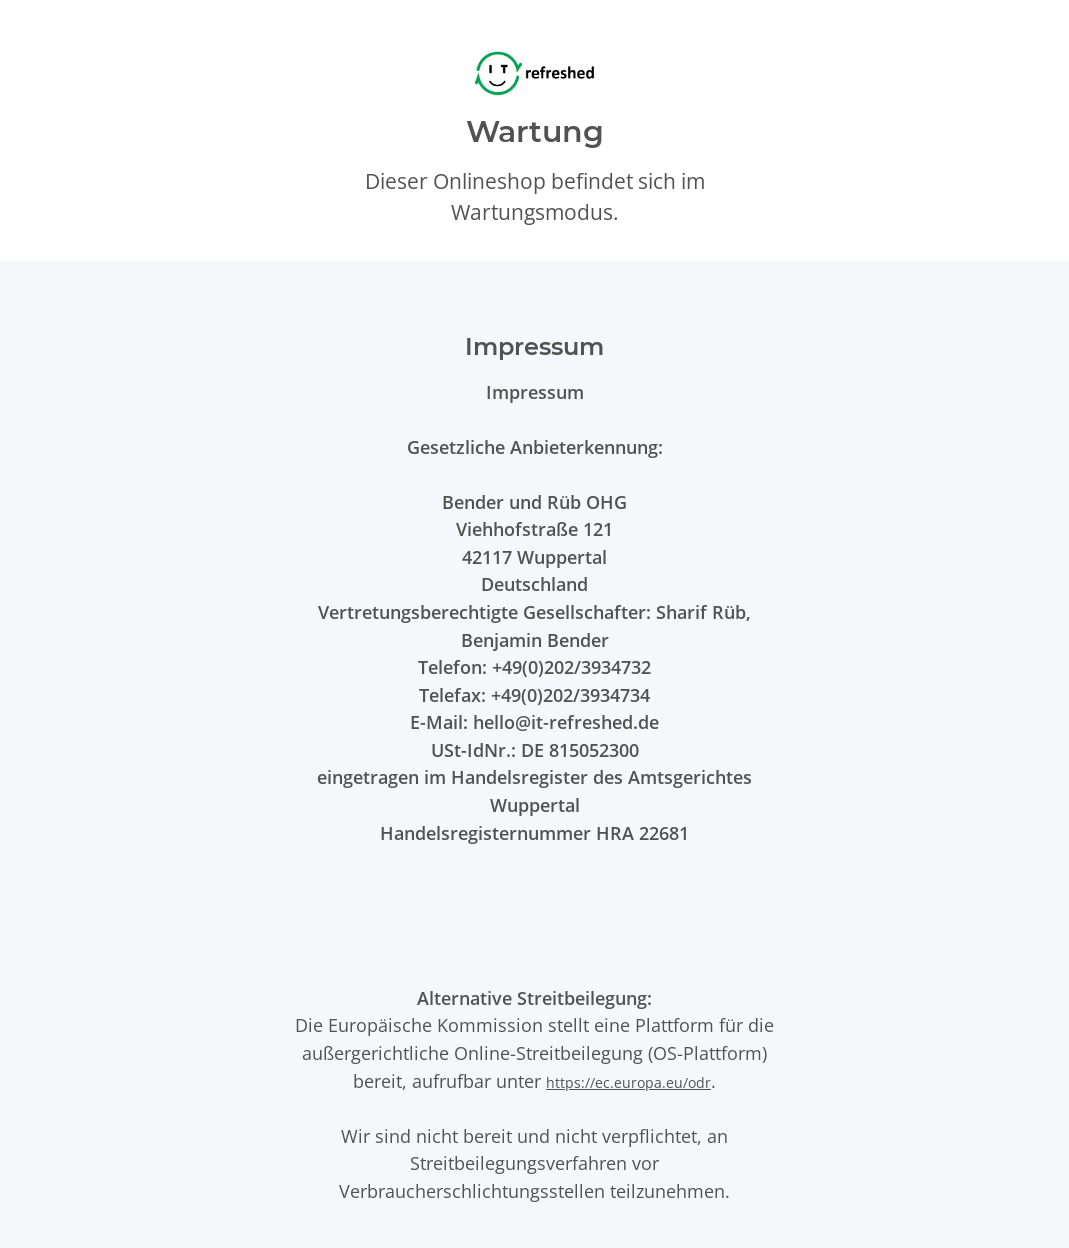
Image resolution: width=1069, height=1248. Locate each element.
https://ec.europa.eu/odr (628, 1082)
